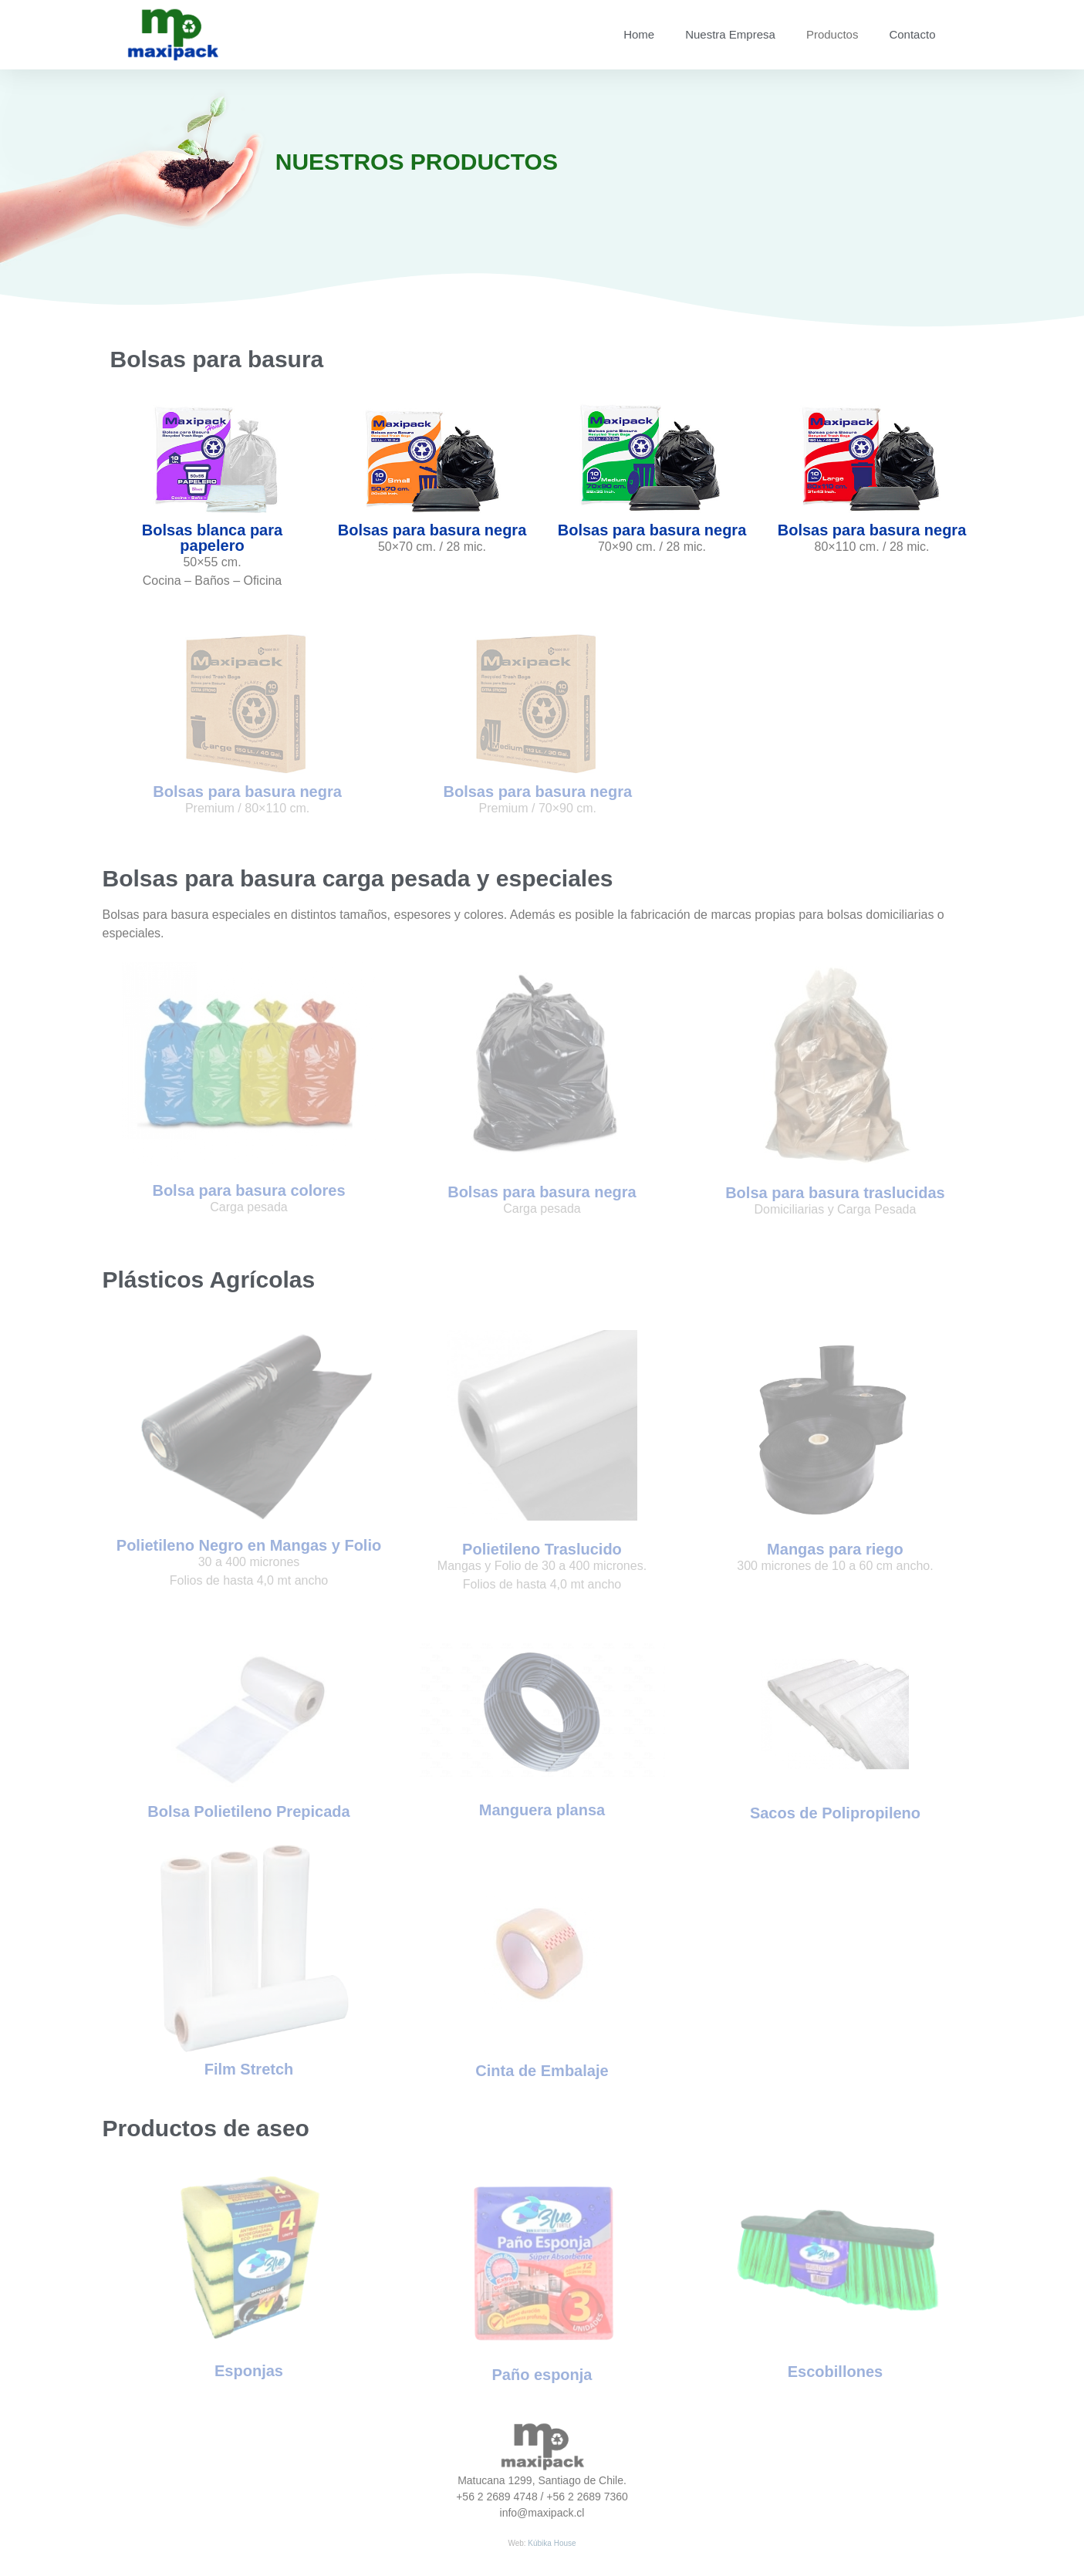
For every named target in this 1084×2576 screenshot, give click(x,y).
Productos (832, 34)
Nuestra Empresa (730, 34)
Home (638, 34)
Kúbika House (552, 2543)
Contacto (912, 34)
